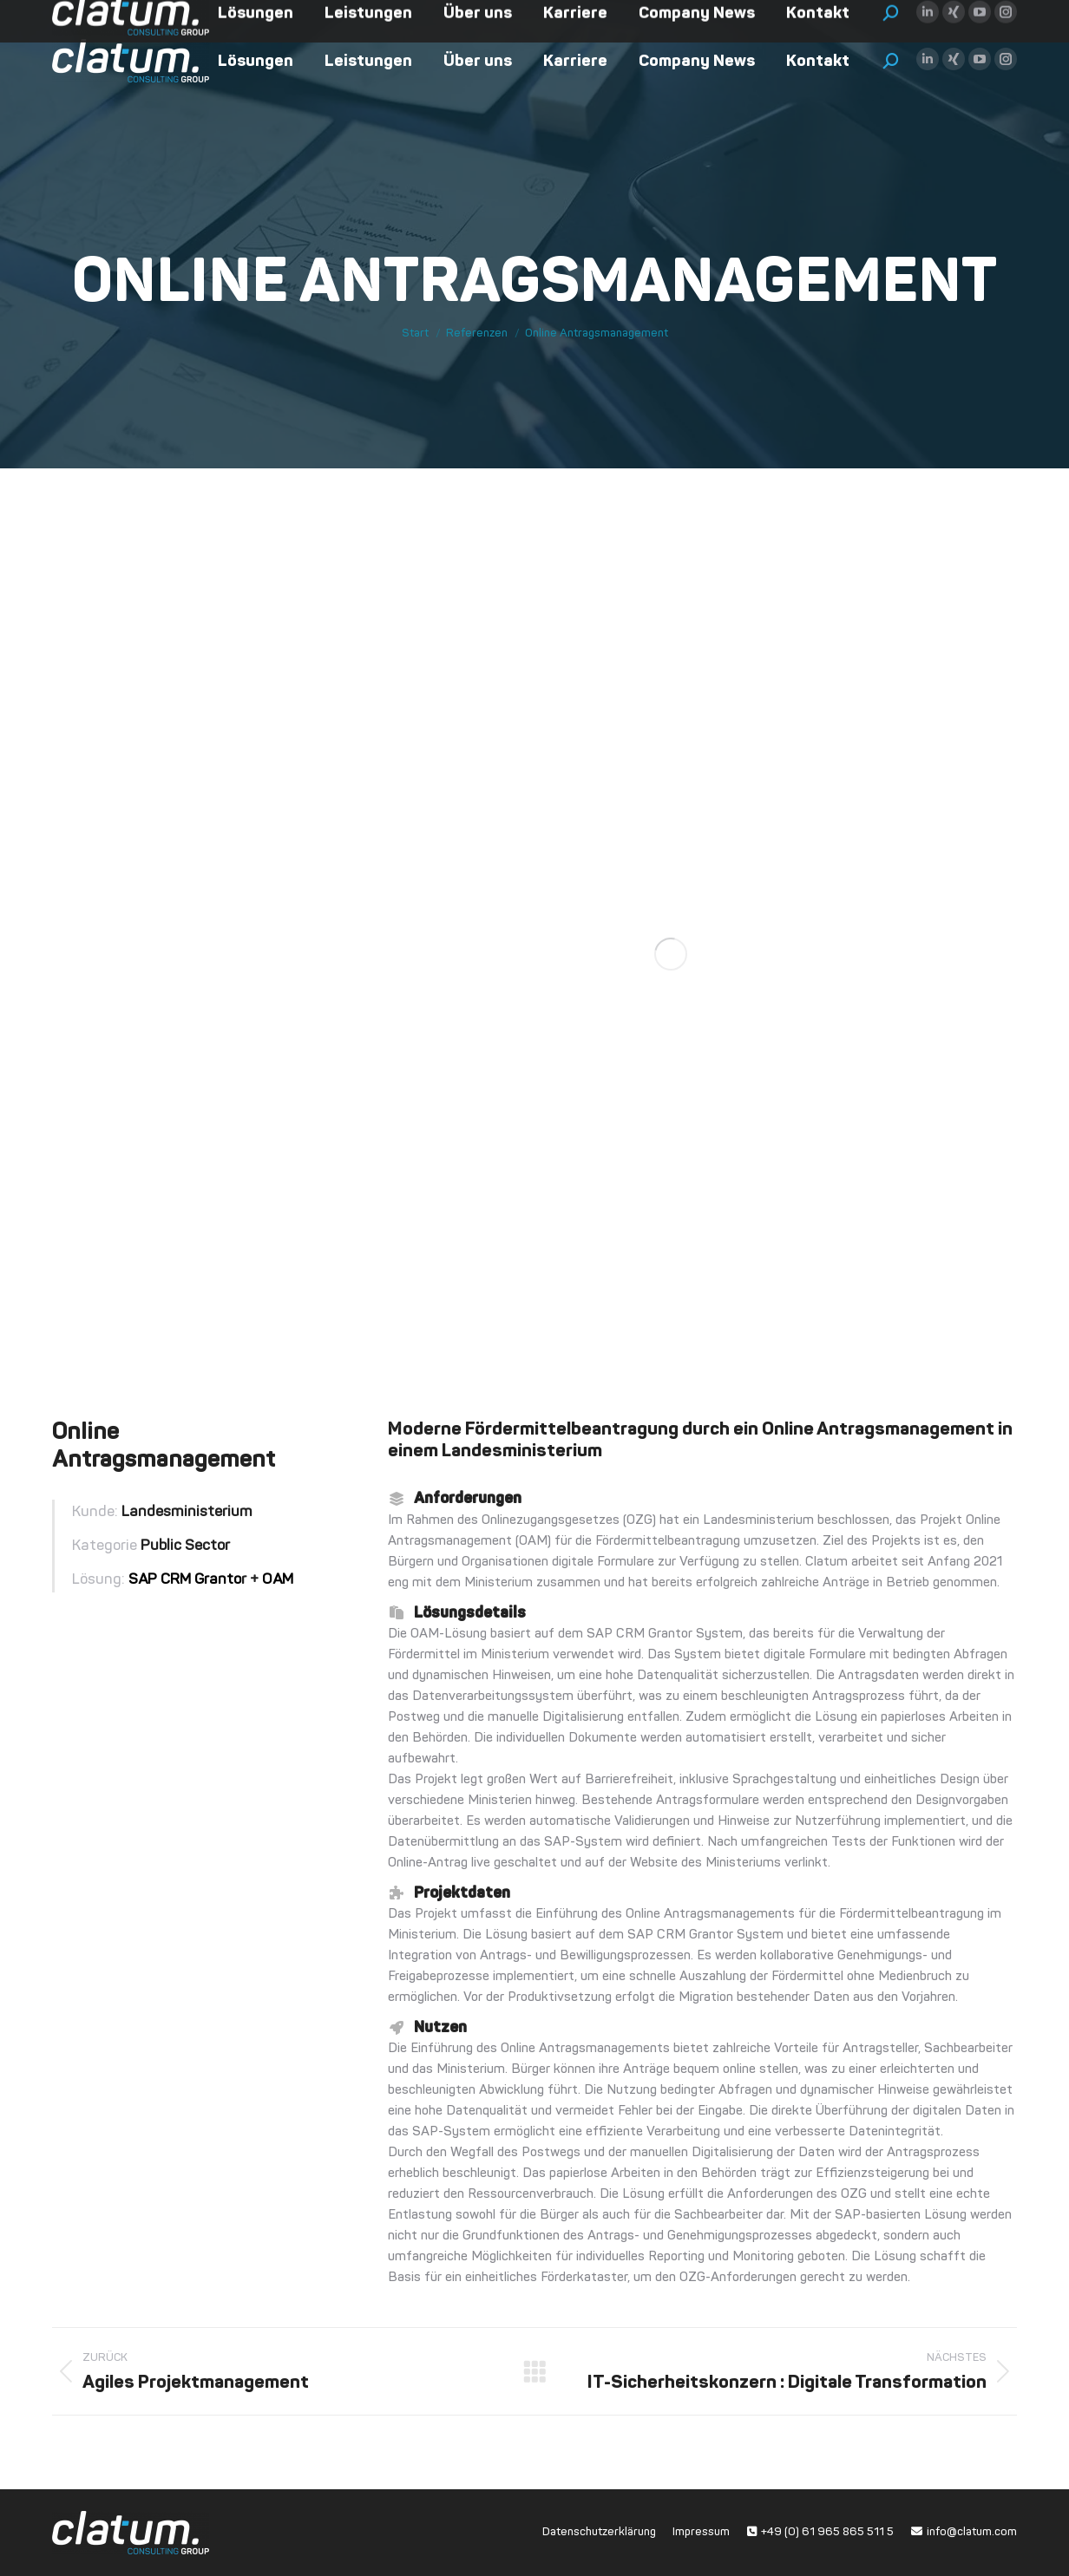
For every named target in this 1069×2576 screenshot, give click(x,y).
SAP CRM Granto (184, 1579)
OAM (277, 1579)
